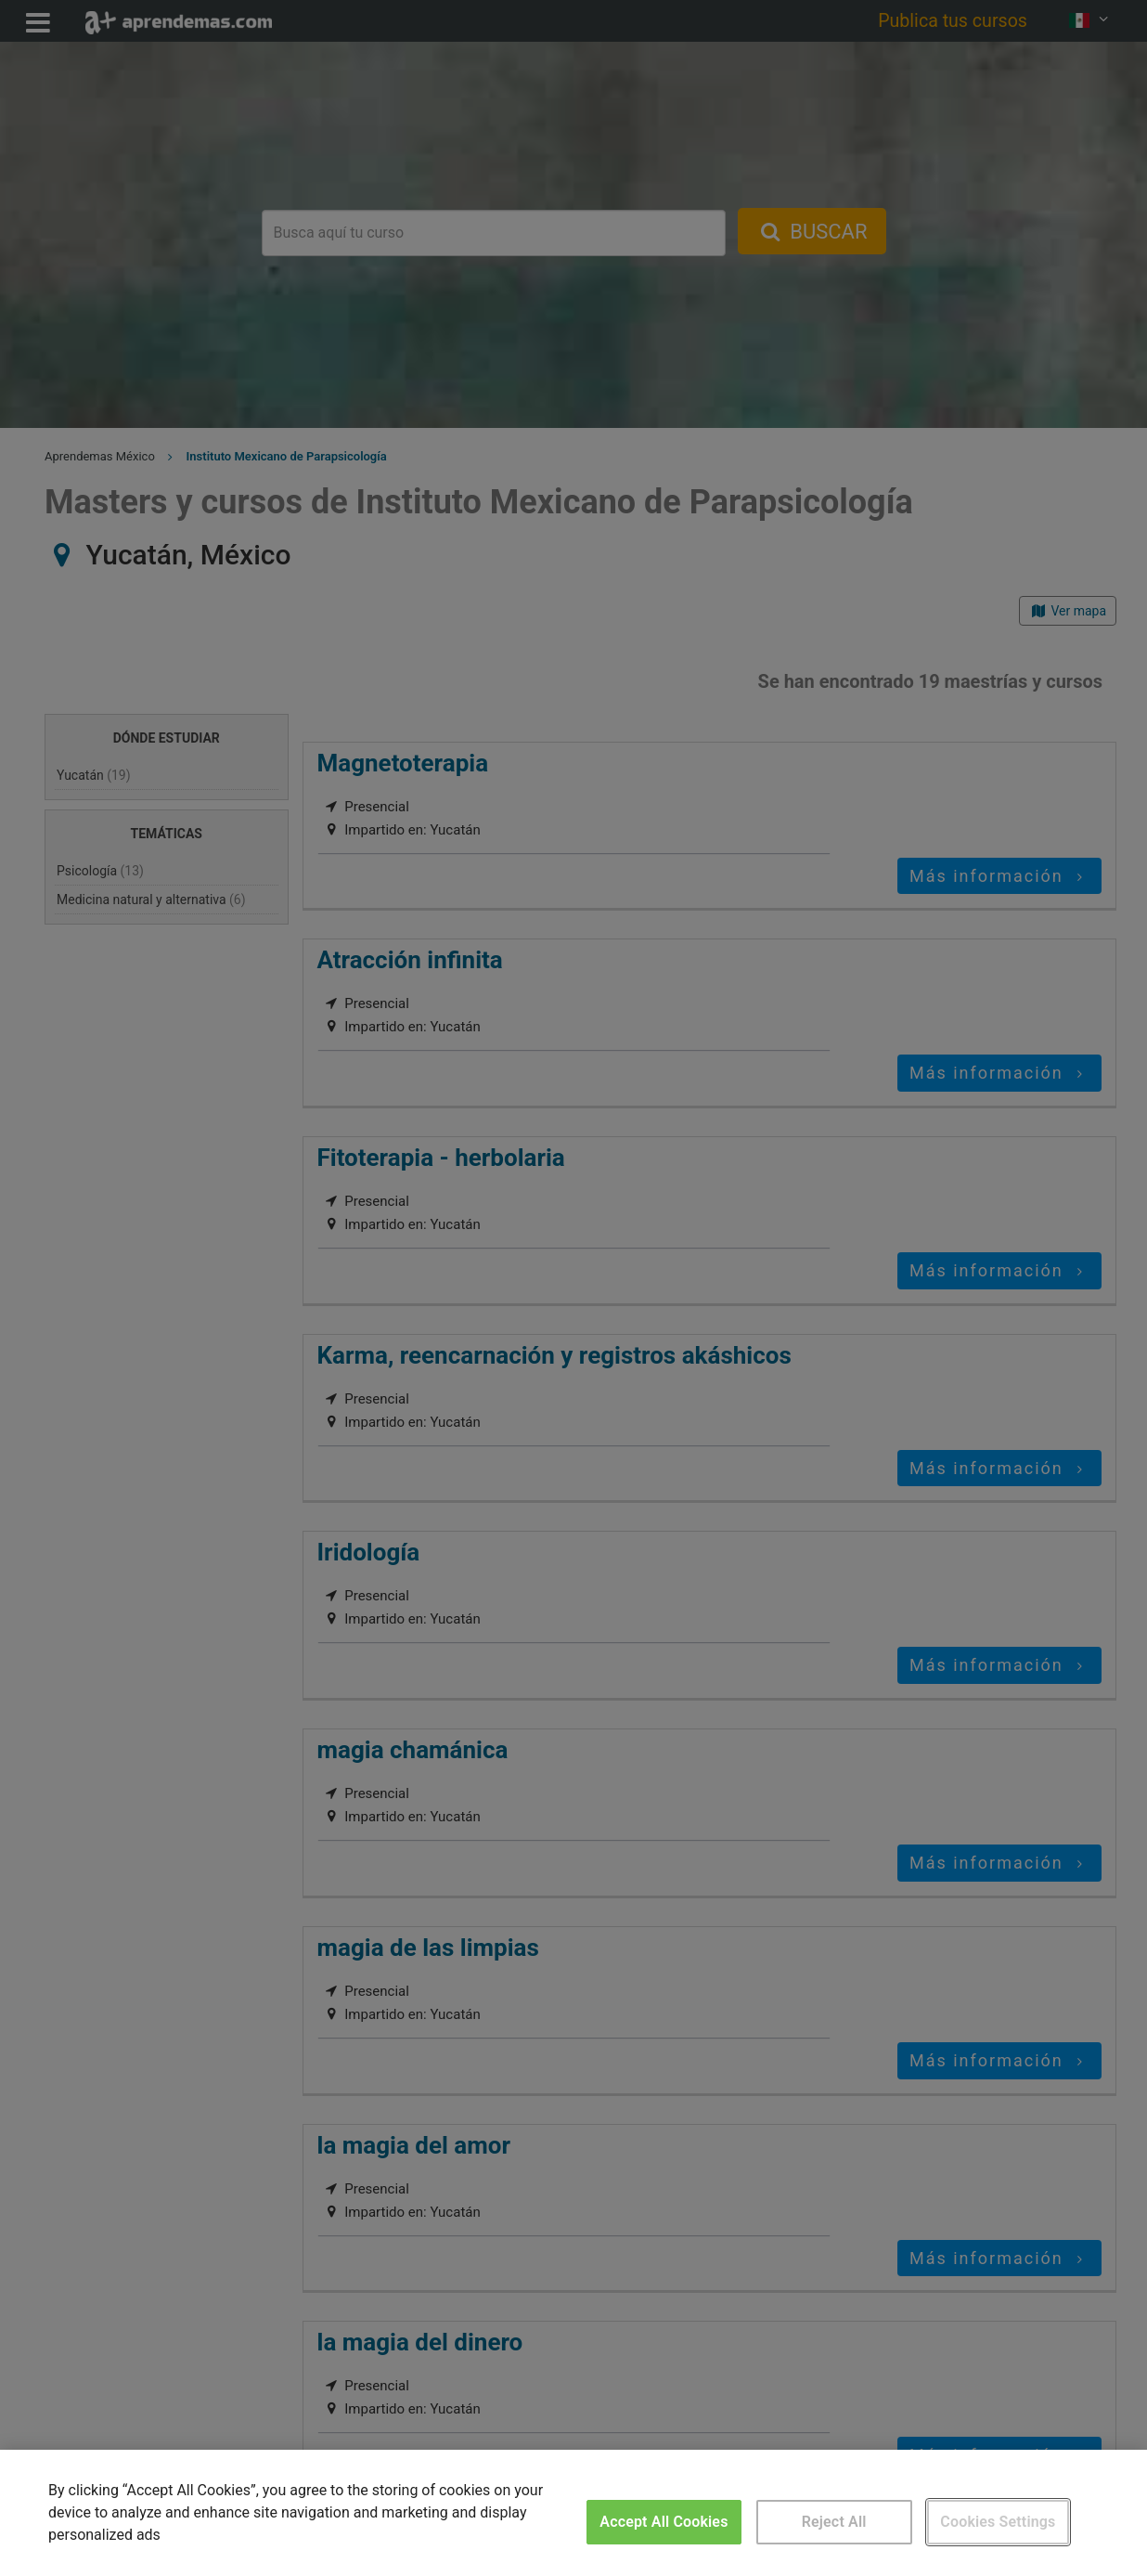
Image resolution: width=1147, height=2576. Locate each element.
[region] (573, 2513)
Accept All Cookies (663, 2522)
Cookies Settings (997, 2522)
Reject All (834, 2522)
